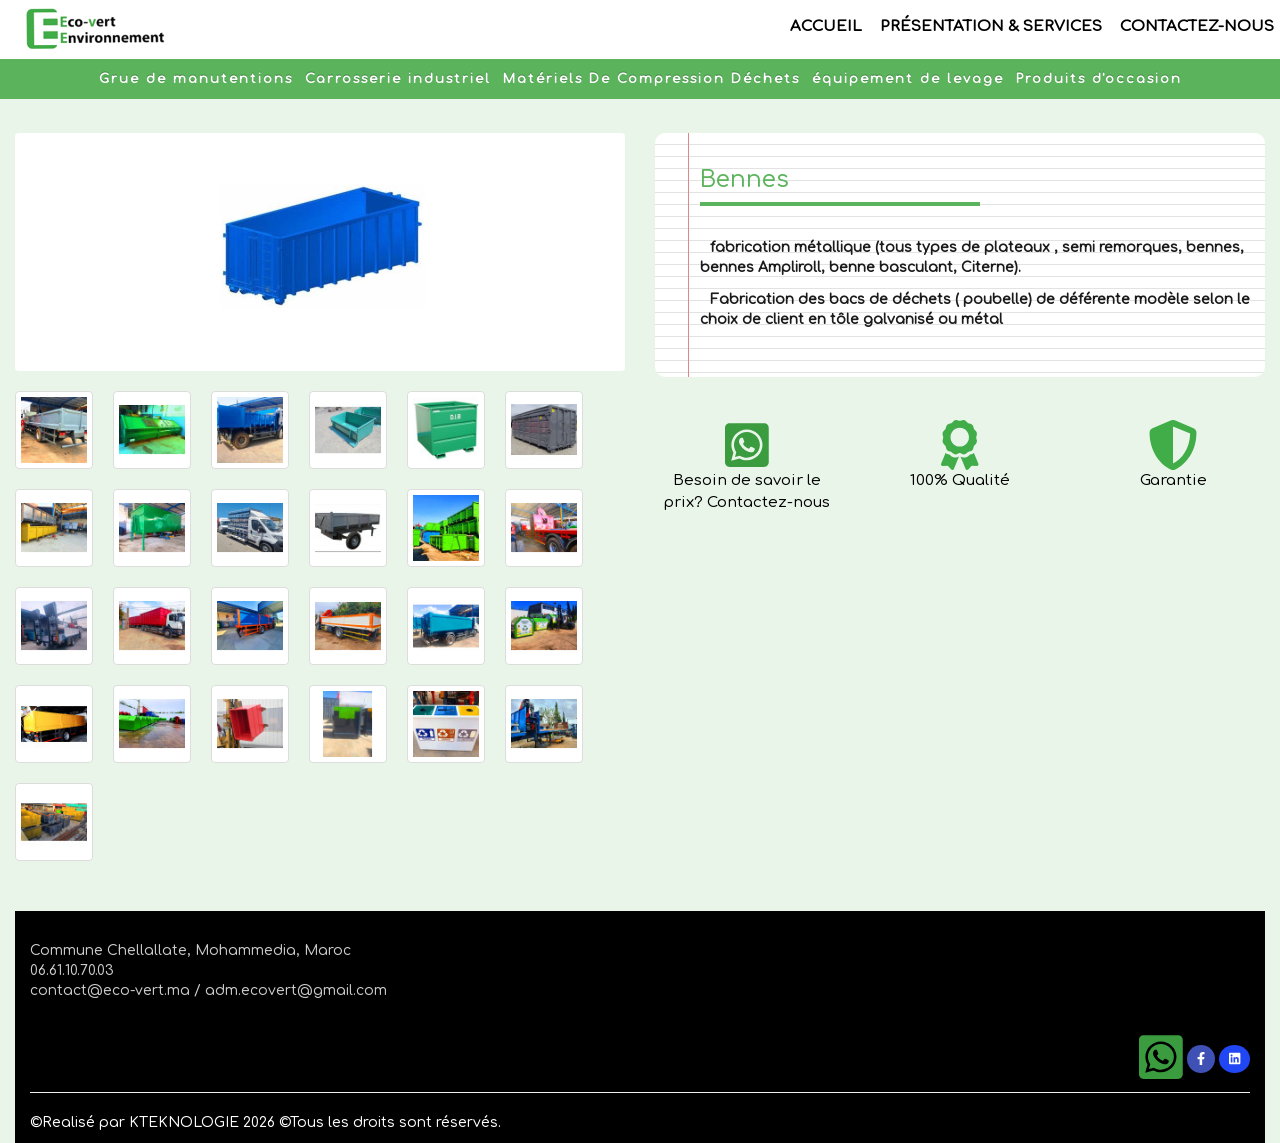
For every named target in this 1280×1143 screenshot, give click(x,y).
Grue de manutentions (196, 79)
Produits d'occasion (1099, 79)
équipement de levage (908, 79)
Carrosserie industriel (398, 79)
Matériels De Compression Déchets (651, 79)
